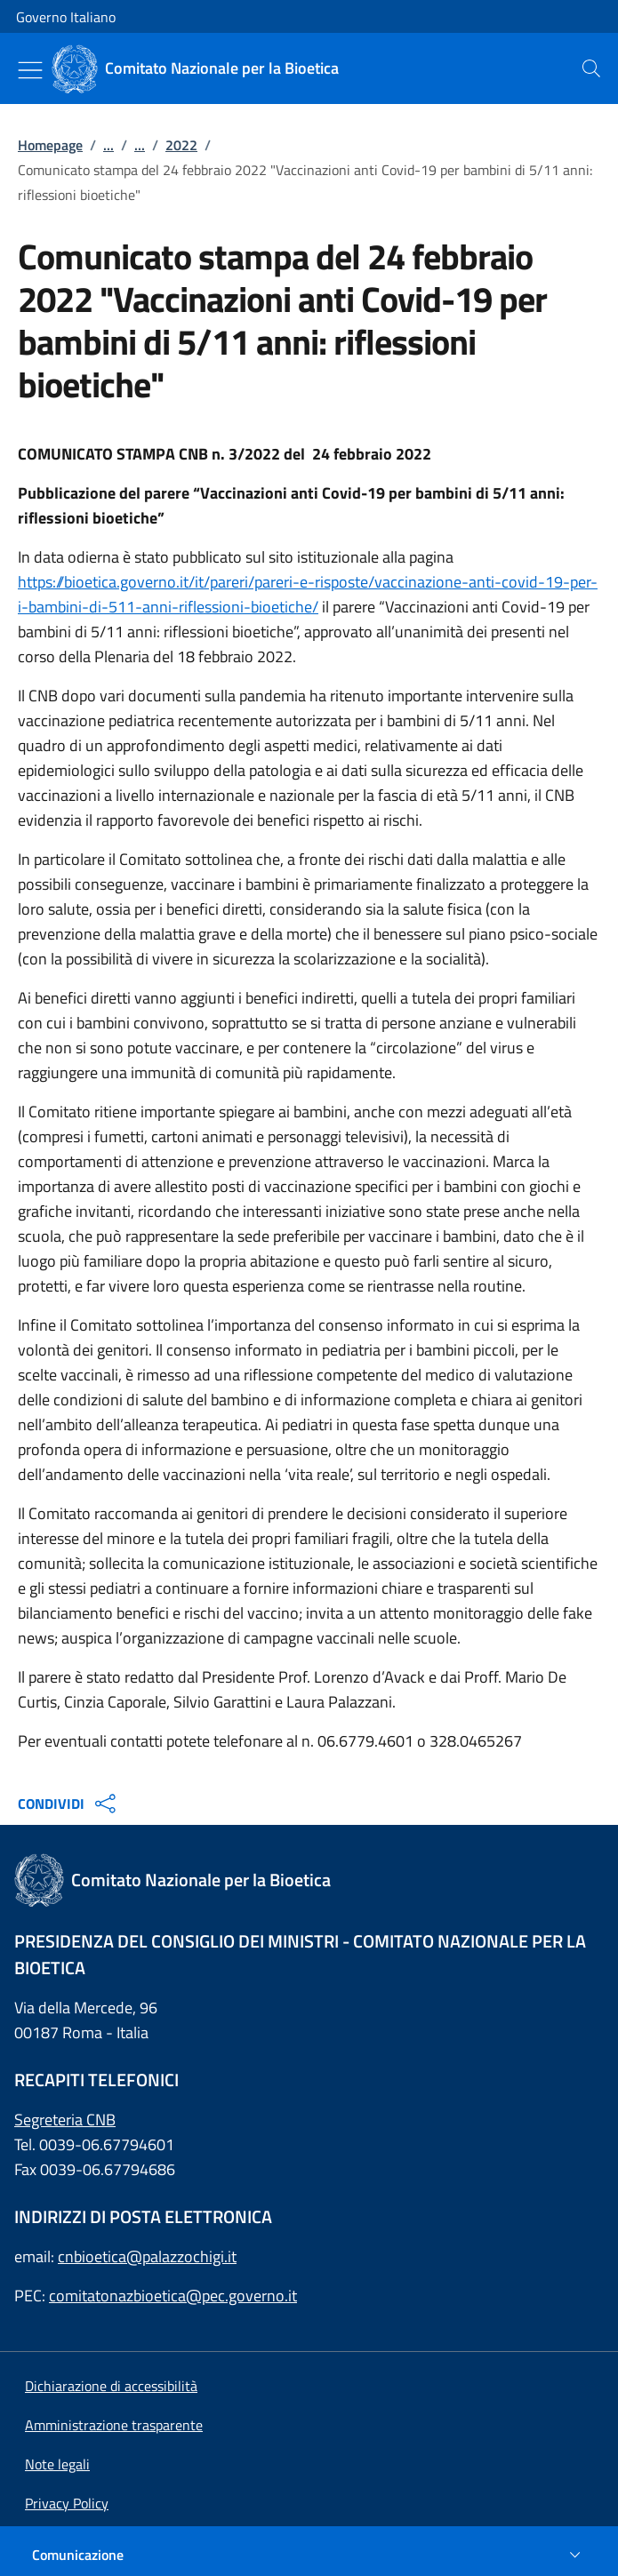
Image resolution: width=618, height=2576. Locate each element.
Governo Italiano (66, 17)
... (108, 145)
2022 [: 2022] (181, 145)
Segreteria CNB (65, 2120)
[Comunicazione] (309, 2554)
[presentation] (591, 68)
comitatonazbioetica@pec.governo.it (173, 2296)
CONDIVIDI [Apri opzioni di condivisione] (69, 1803)
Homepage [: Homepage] (50, 145)
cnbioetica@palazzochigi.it (147, 2256)
